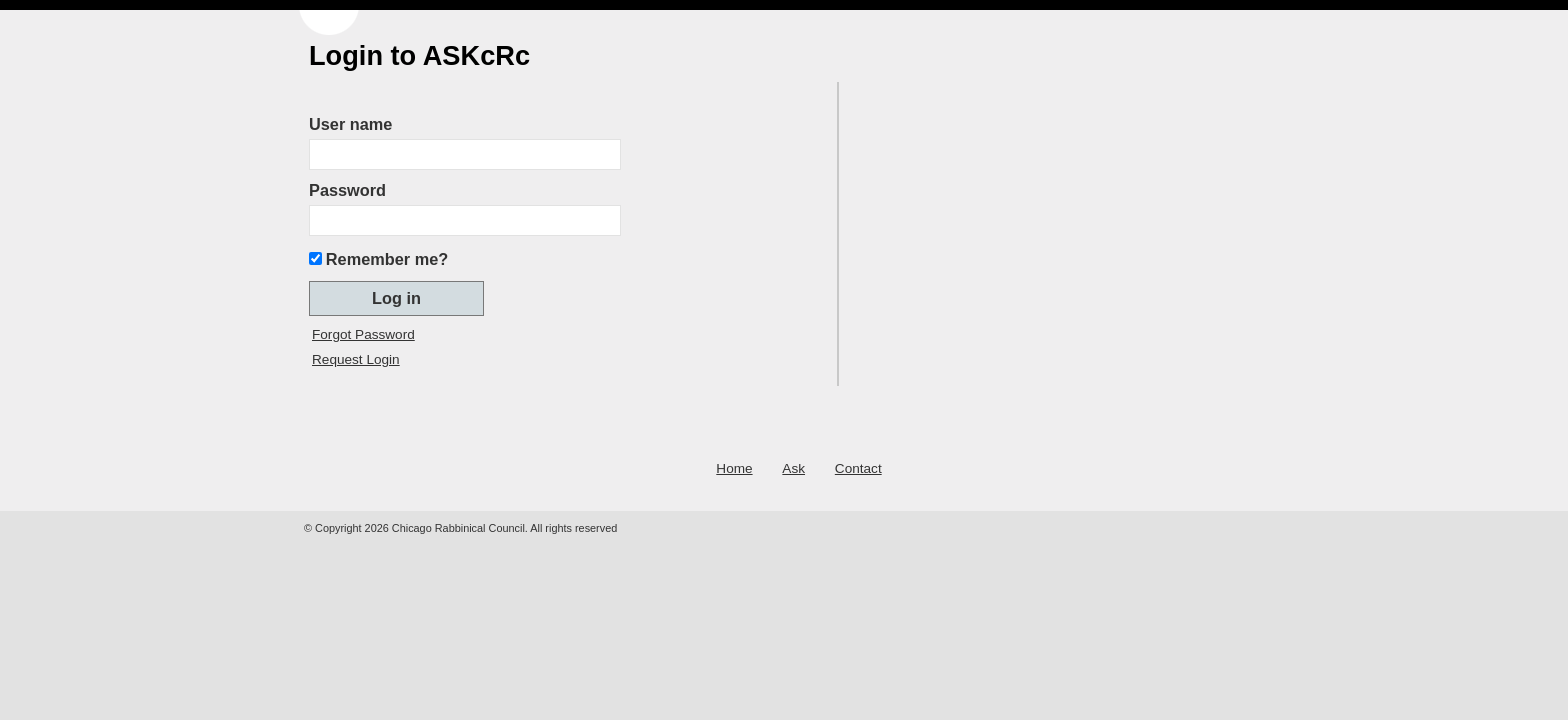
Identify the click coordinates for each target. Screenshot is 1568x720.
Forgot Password (363, 334)
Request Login (356, 359)
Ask (793, 468)
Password (347, 190)
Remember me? (387, 259)
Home (734, 468)
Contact (858, 468)
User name (350, 124)
